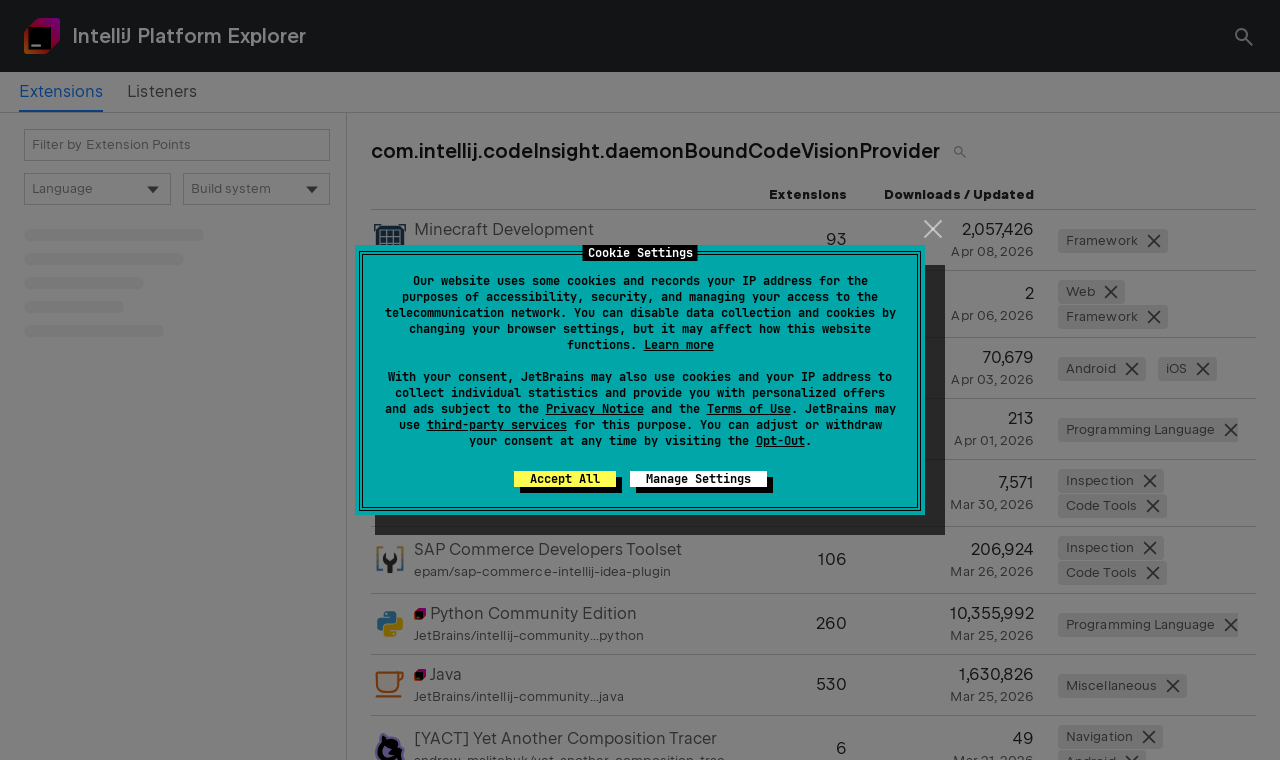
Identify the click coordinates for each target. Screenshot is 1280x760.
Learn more (679, 345)
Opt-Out (780, 441)
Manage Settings (698, 479)
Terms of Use (749, 409)
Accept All (565, 479)
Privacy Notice (595, 409)
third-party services (497, 425)
